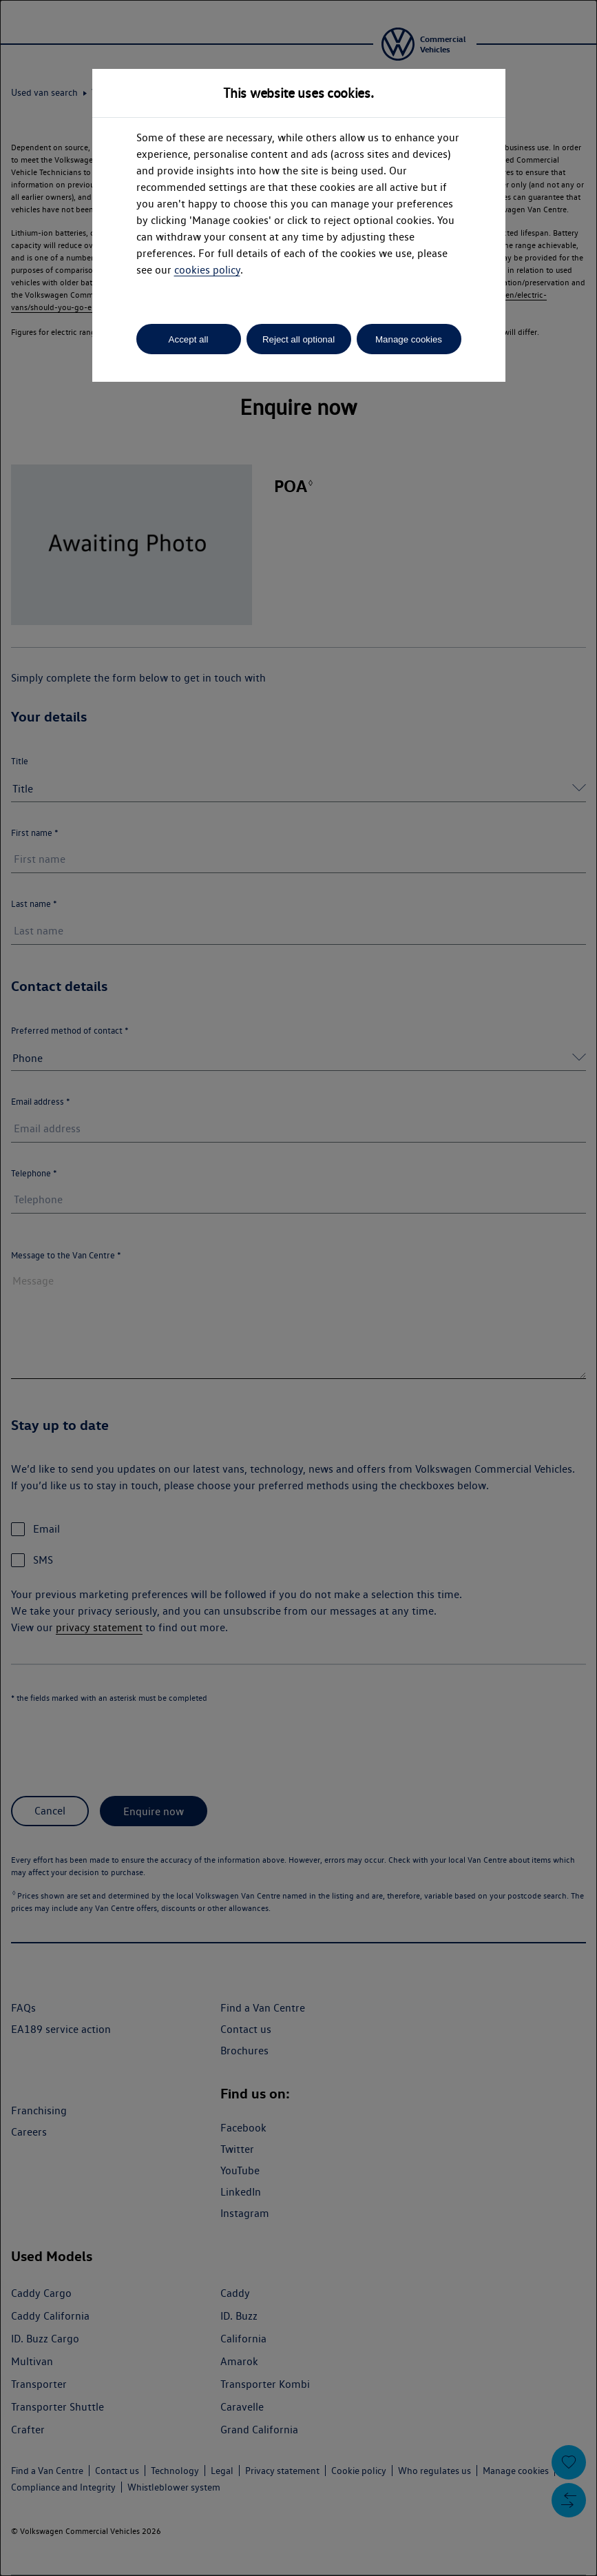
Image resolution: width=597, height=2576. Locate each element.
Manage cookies (408, 339)
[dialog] (298, 1288)
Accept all (189, 339)
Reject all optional (298, 339)
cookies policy (207, 269)
